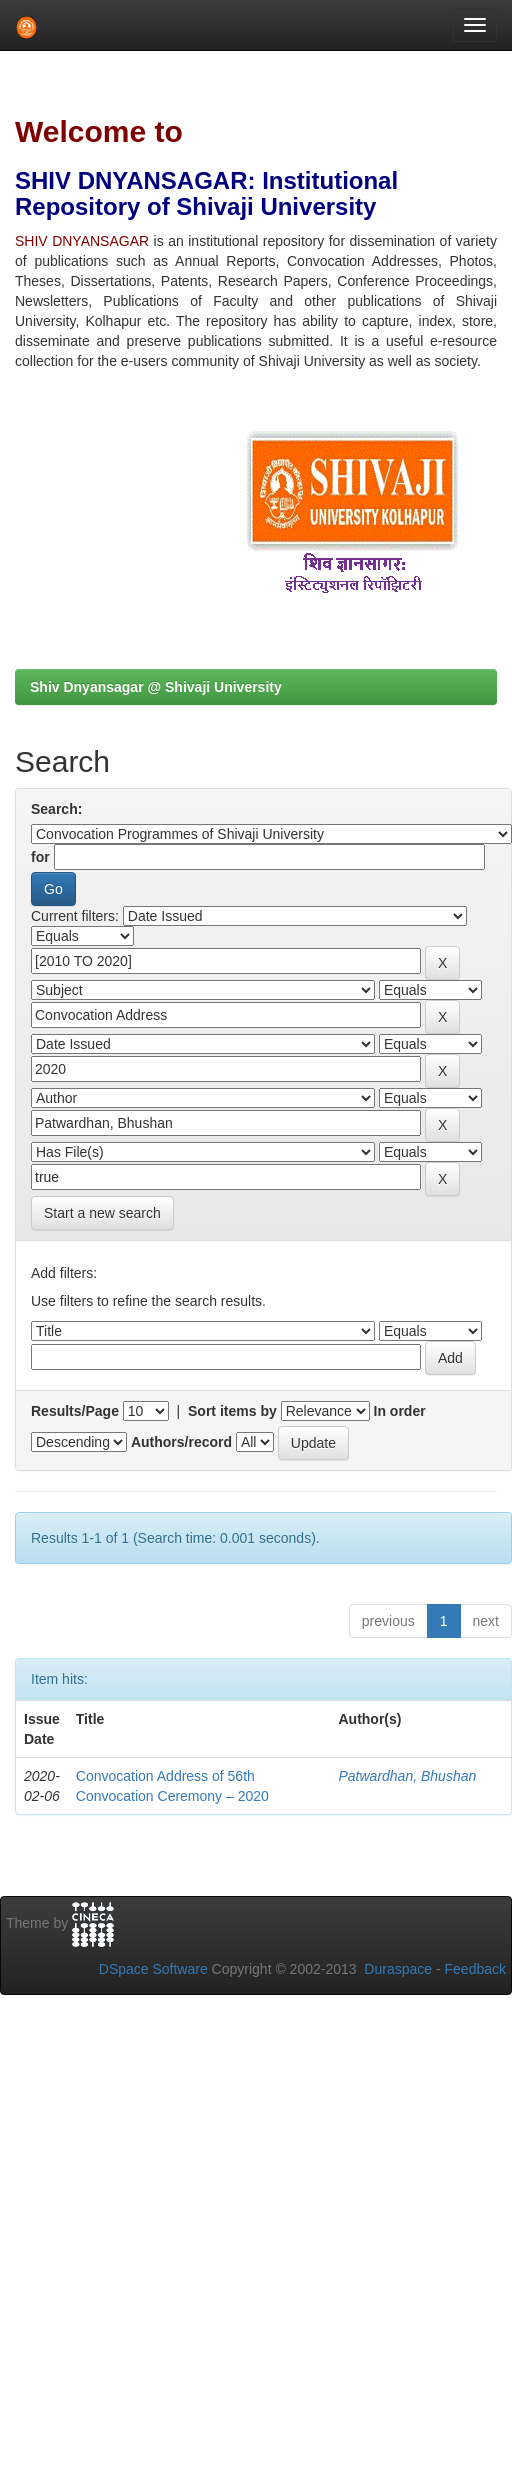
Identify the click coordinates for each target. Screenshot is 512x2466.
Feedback (475, 1969)
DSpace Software (153, 1969)
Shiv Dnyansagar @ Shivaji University (156, 687)
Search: (56, 809)
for (40, 857)
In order (400, 1411)
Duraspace (398, 1969)
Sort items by (232, 1411)
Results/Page (75, 1411)
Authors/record (181, 1442)
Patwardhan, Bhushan (407, 1776)
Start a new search (102, 1213)
